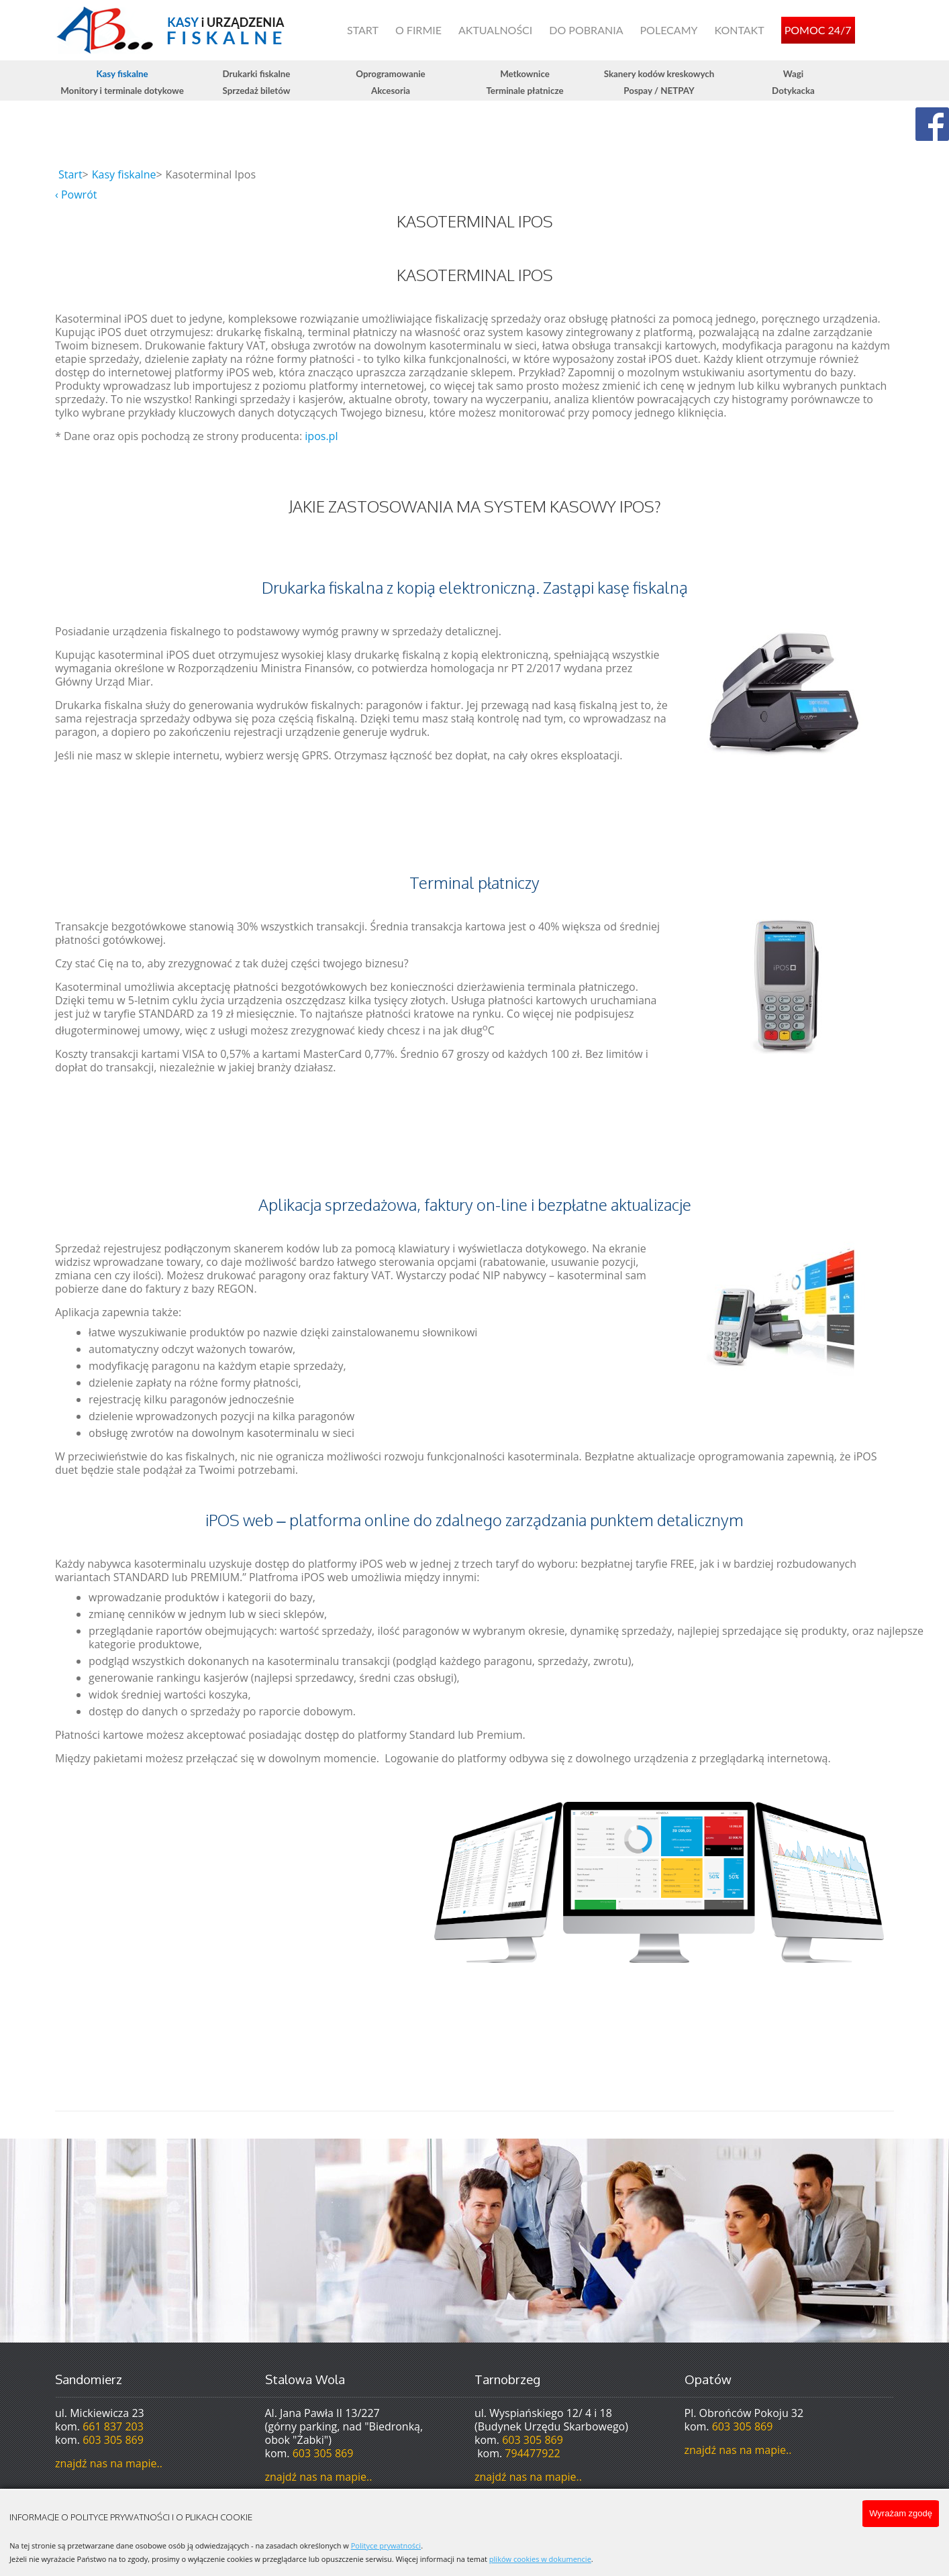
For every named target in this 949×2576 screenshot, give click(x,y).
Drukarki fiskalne (257, 73)
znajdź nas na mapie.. (108, 2463)
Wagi (793, 73)
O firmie (418, 29)
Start (363, 29)
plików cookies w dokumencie (540, 2559)
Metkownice (525, 73)
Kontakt (739, 29)
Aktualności (495, 29)
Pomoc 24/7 (818, 29)
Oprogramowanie (390, 73)
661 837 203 (113, 2426)
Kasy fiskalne (122, 73)
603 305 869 (113, 2439)
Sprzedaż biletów (257, 90)
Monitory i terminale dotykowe (122, 90)
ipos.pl (321, 436)
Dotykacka (793, 90)
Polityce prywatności (386, 2545)
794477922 (532, 2453)
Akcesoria (390, 90)
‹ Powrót (76, 194)
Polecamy (669, 29)
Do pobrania (586, 29)
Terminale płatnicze (524, 90)
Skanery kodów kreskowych (659, 73)
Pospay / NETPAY (658, 90)
